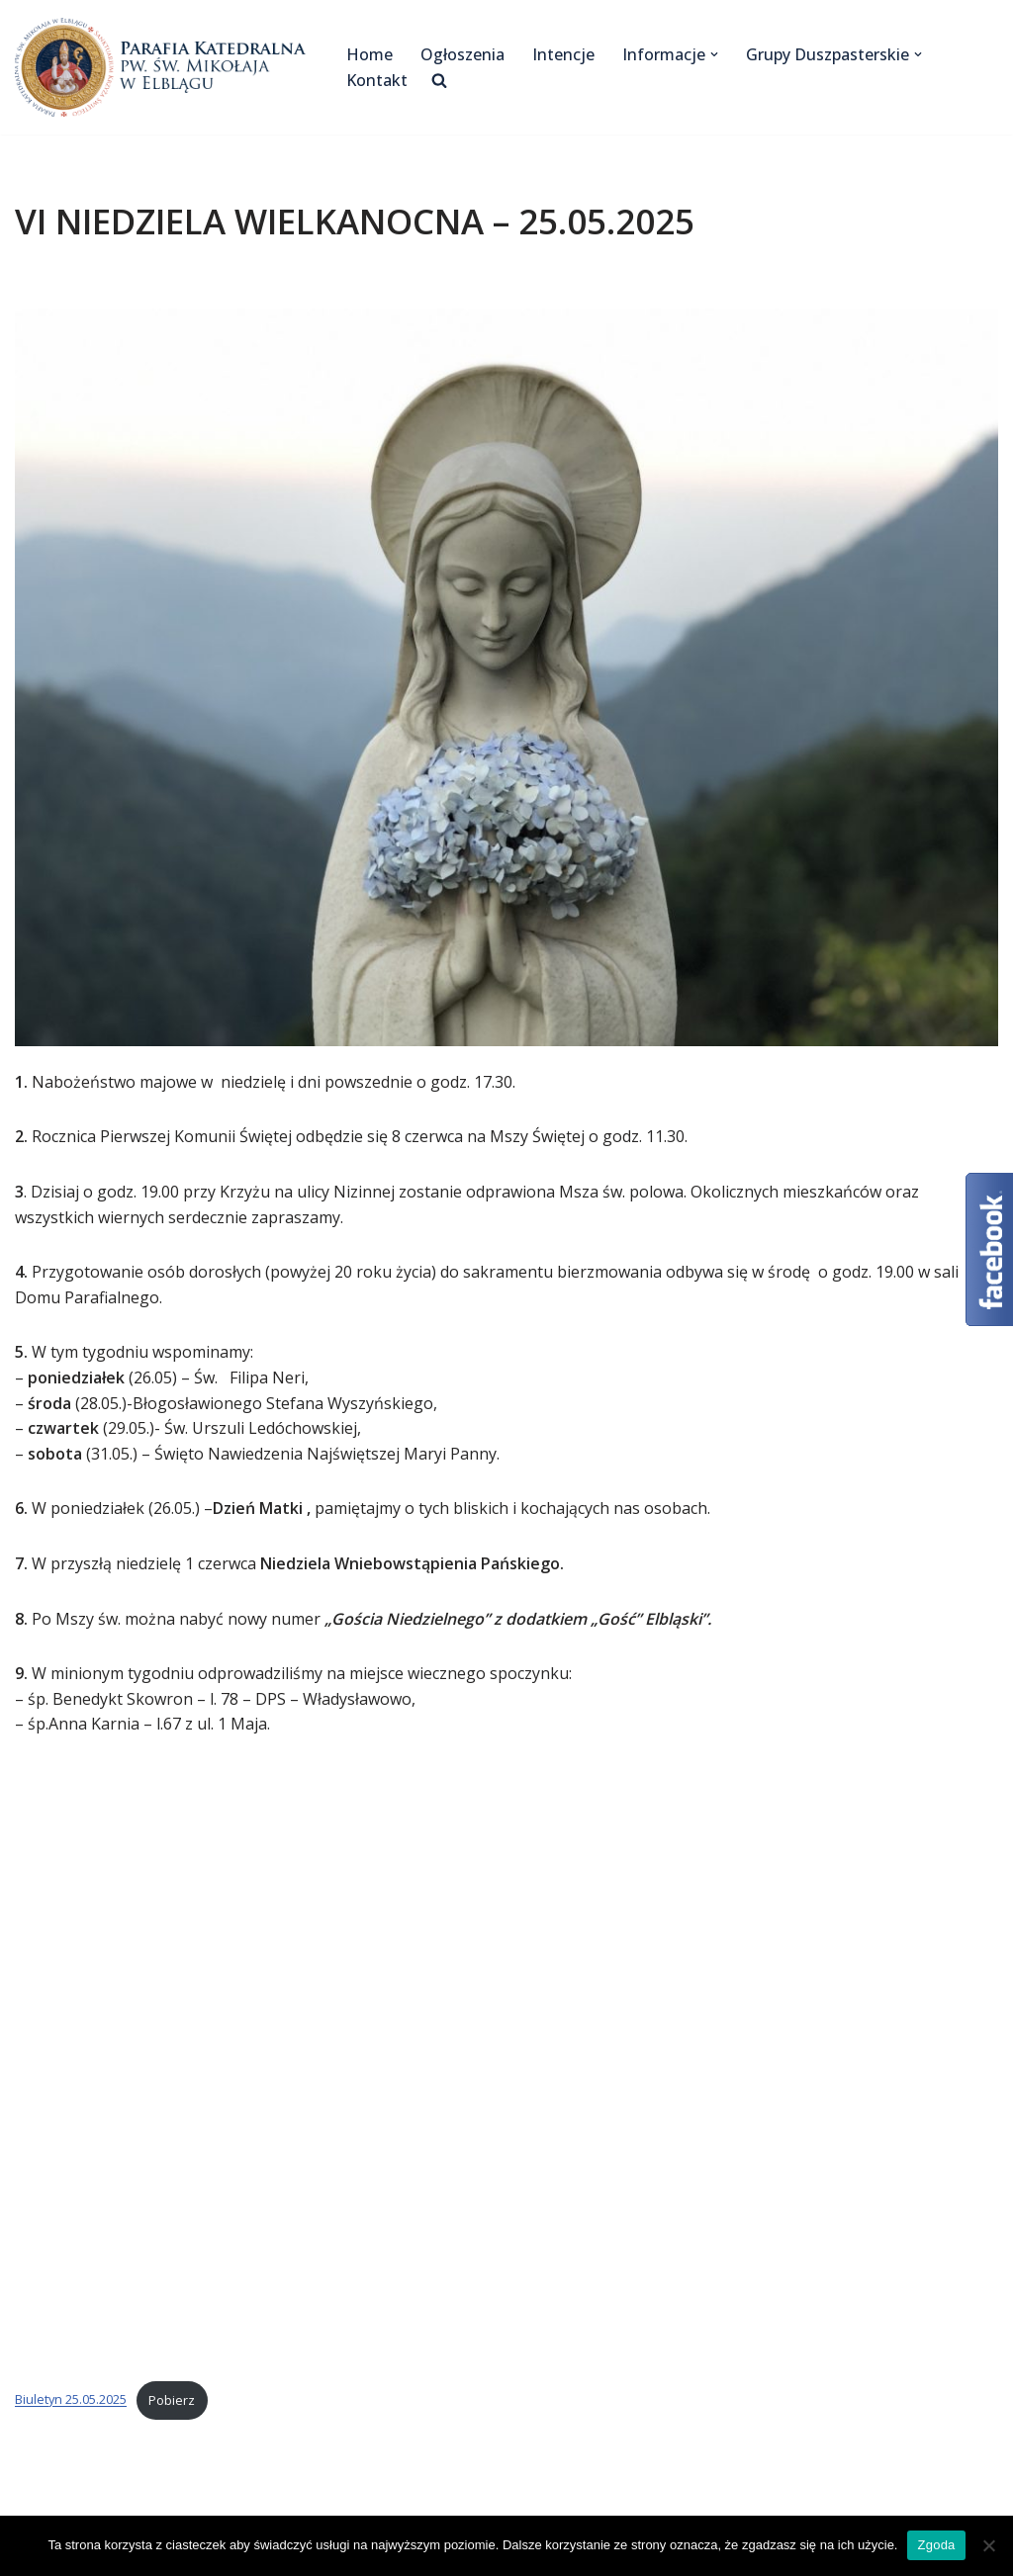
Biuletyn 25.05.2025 (71, 2400)
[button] (714, 54)
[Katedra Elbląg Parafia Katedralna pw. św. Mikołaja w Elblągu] (164, 67)
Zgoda (936, 2544)
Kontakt (377, 80)
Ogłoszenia (462, 54)
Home (369, 54)
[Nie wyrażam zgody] (988, 2545)
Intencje (563, 54)
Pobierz (171, 2400)
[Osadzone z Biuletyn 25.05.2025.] (506, 2063)
